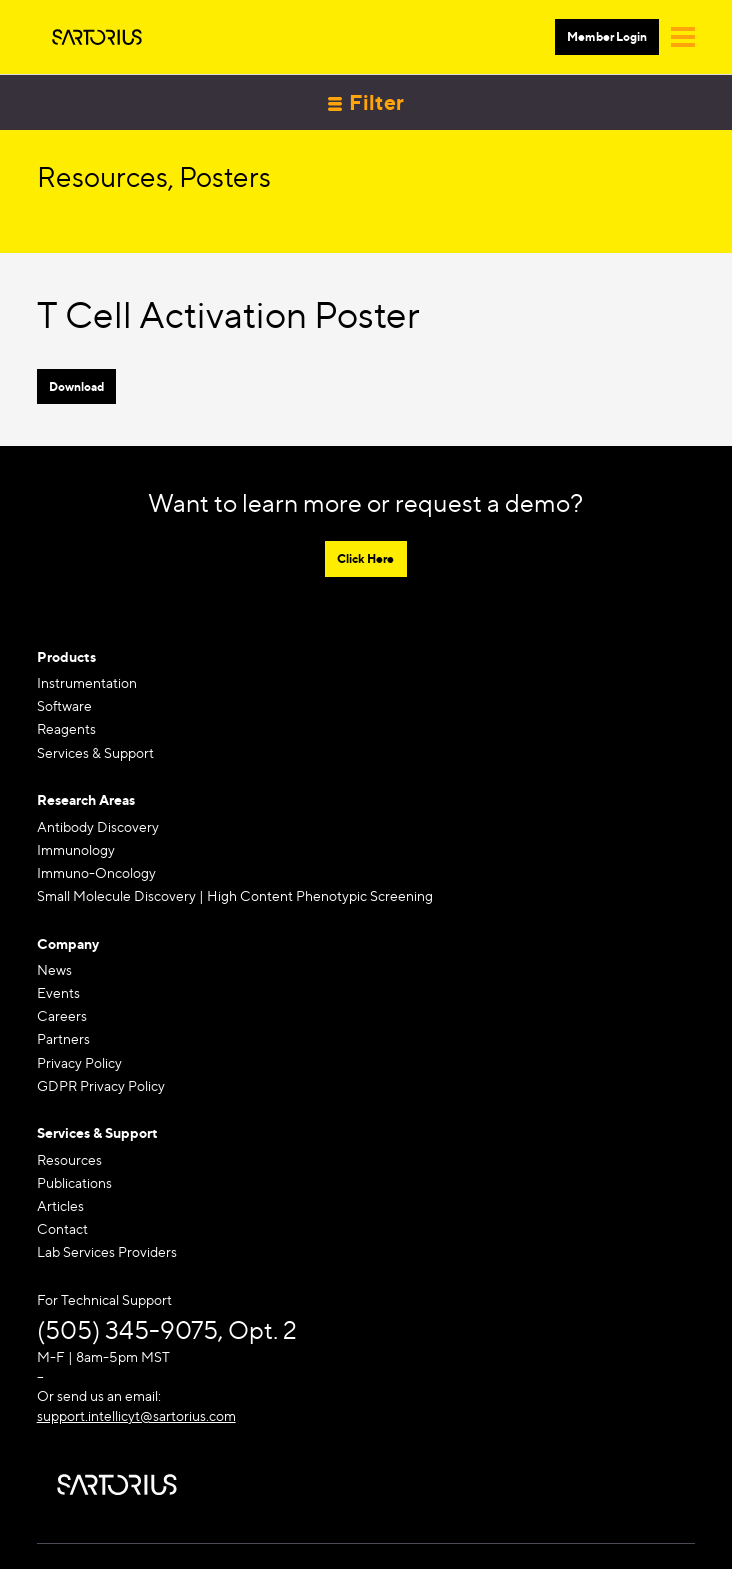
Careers (62, 1015)
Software (64, 705)
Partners (63, 1038)
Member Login (607, 36)
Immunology (76, 849)
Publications (74, 1182)
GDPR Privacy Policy (101, 1085)
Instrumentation (87, 682)
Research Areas (86, 799)
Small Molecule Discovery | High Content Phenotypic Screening (235, 895)
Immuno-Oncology (96, 872)
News (54, 969)
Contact (62, 1228)
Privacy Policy (79, 1062)
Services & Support (95, 752)
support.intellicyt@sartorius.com (136, 1415)
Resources (69, 1159)
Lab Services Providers (107, 1251)
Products (66, 656)
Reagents (66, 728)
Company (68, 943)
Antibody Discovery (98, 826)
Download (76, 386)
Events (58, 992)
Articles (60, 1205)
